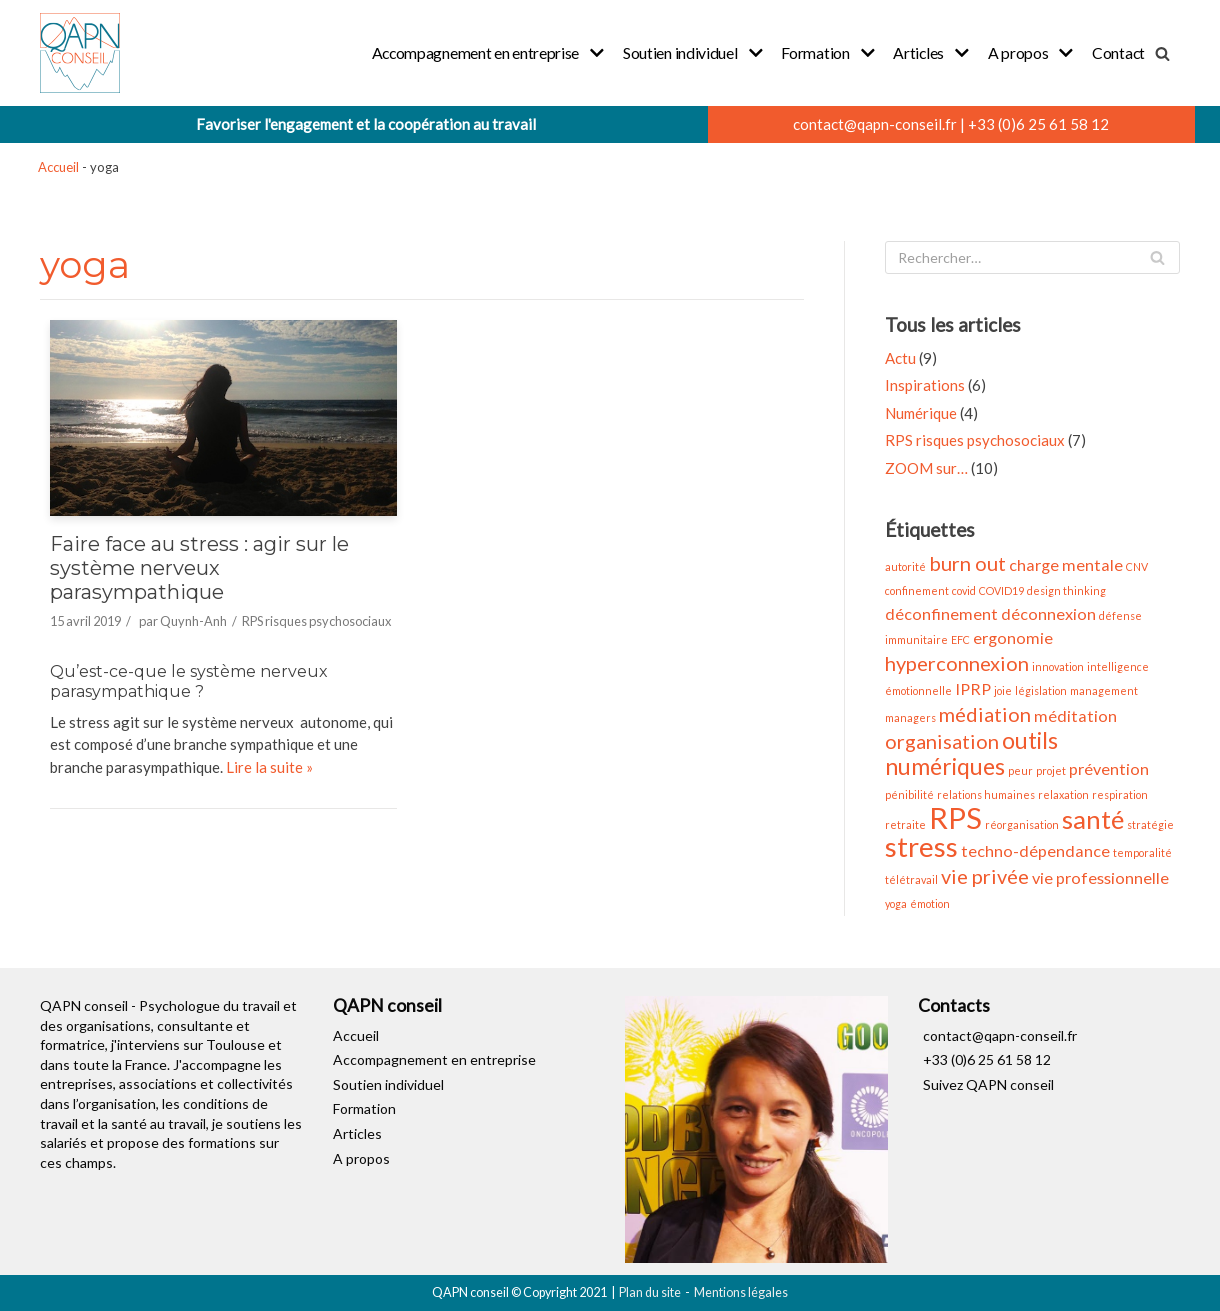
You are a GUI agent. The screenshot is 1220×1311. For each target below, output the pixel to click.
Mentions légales (741, 1292)
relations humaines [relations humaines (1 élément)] (986, 794)
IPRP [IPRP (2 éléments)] (973, 688)
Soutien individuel (388, 1084)
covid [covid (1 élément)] (964, 590)
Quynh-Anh (193, 621)
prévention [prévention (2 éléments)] (1109, 768)
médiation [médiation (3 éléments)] (985, 714)
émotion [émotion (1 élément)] (930, 903)
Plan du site (650, 1292)
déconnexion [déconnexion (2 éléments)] (1048, 613)
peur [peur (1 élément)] (1020, 770)
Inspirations (925, 385)
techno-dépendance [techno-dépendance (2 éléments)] (1035, 850)
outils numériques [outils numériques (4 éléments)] (971, 753)
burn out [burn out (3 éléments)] (967, 563)
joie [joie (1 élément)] (1003, 690)
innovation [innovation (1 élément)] (1058, 666)
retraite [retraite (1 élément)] (905, 824)
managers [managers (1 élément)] (910, 717)
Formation (364, 1108)
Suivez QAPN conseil (988, 1084)
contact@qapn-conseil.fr (875, 124)
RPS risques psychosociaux (316, 621)
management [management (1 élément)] (1104, 690)
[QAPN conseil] (80, 53)
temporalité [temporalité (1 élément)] (1142, 852)
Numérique (921, 413)
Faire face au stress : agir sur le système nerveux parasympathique (199, 568)
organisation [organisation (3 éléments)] (942, 741)
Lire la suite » (269, 767)
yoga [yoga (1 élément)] (896, 903)
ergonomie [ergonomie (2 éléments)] (1013, 637)
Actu (900, 358)
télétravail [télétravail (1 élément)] (911, 879)
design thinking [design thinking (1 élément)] (1066, 590)
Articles (357, 1133)
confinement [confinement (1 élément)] (917, 590)
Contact (1118, 52)
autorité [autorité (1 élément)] (905, 566)
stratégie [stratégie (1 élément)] (1150, 824)
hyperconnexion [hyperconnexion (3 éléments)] (957, 663)
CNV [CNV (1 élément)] (1137, 566)
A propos (361, 1158)
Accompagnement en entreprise (434, 1059)
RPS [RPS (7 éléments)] (955, 817)
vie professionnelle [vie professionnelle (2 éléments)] (1100, 877)
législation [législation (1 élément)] (1041, 690)
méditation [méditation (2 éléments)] (1075, 715)
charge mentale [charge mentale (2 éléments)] (1066, 564)
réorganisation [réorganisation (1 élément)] (1022, 824)
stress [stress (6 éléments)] (921, 846)
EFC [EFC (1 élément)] (960, 639)
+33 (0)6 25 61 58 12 (1038, 124)
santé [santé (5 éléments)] (1093, 819)
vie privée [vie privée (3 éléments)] (985, 876)
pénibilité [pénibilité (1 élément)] (909, 794)
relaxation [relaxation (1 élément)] (1063, 794)
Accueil (58, 167)
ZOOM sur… (926, 468)
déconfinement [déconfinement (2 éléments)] (941, 613)
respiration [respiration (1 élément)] (1120, 794)
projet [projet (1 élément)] (1051, 770)
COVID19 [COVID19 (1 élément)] (1001, 590)
